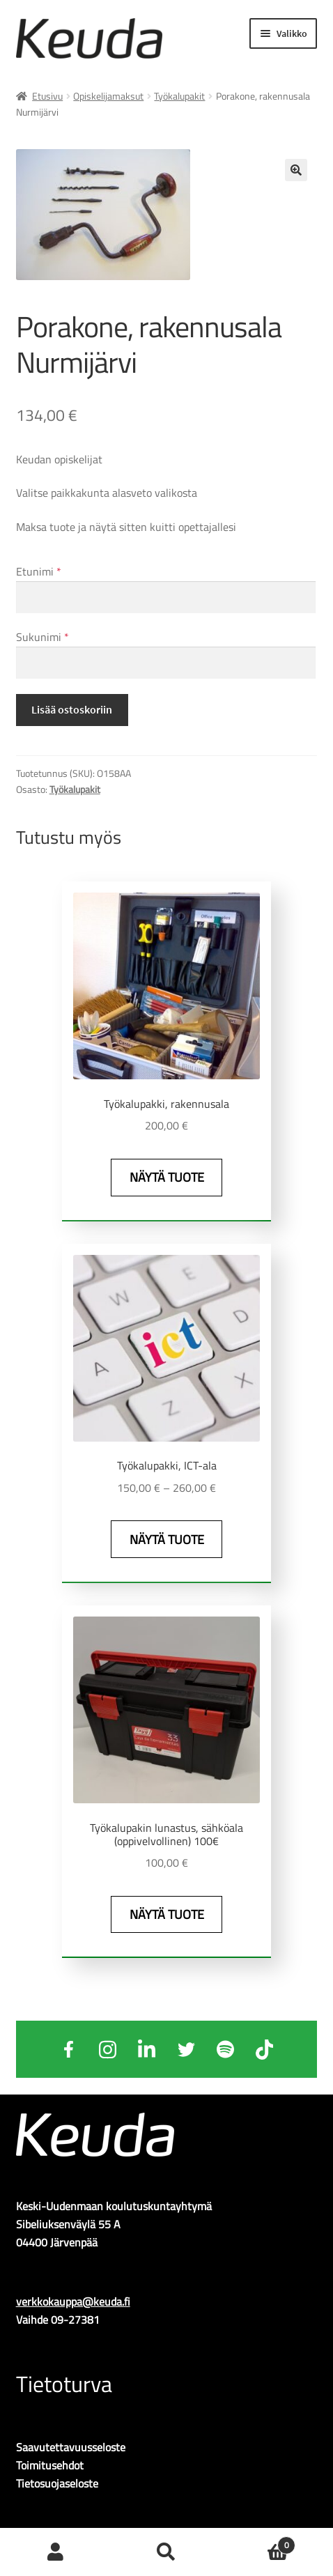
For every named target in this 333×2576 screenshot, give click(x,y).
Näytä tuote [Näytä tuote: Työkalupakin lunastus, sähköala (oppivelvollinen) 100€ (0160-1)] (167, 1914)
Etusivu (47, 95)
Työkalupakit (179, 95)
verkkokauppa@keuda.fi (73, 2301)
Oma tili (55, 2552)
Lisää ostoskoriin (71, 709)
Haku (166, 2552)
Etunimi (38, 571)
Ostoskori (259, 2541)
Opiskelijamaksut (108, 95)
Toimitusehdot (50, 2465)
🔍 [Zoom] (296, 170)
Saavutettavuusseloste (70, 2447)
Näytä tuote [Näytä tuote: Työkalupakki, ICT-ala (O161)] (167, 1539)
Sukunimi (42, 636)
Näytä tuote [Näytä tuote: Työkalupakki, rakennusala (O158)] (167, 1177)
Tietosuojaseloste (57, 2483)
